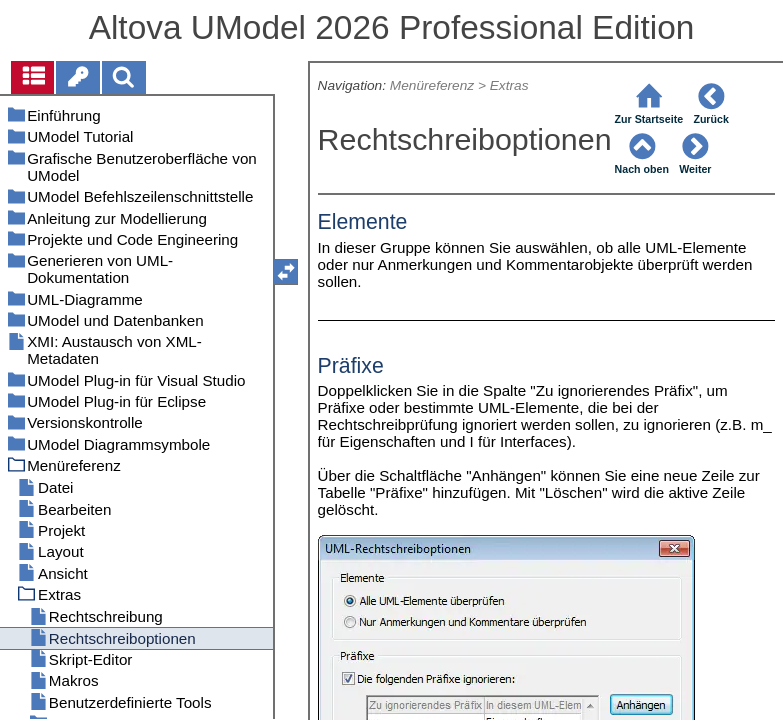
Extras (509, 85)
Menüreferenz (432, 85)
